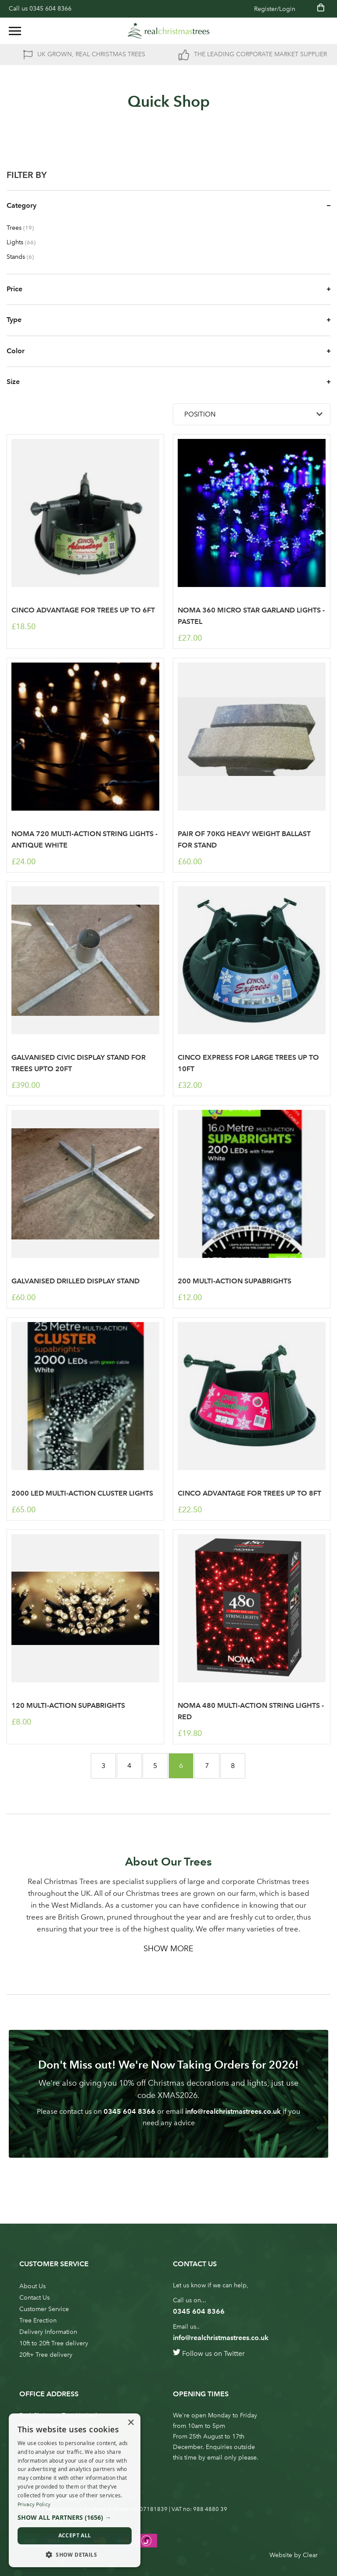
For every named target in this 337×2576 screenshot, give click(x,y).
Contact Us (34, 2297)
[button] (75, 2517)
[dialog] (74, 2490)
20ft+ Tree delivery (45, 2355)
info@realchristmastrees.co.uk (233, 2111)
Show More (168, 1948)
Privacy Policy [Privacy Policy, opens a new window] (34, 2504)
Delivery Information (48, 2332)
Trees (26, 228)
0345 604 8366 (50, 8)
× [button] (130, 2423)
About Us (32, 2286)
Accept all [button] (74, 2535)
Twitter (234, 2353)
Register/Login (274, 9)
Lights (27, 242)
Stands (26, 257)
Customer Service (44, 2309)
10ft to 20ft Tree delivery (53, 2343)
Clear (310, 2555)
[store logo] (168, 31)
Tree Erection (38, 2320)
